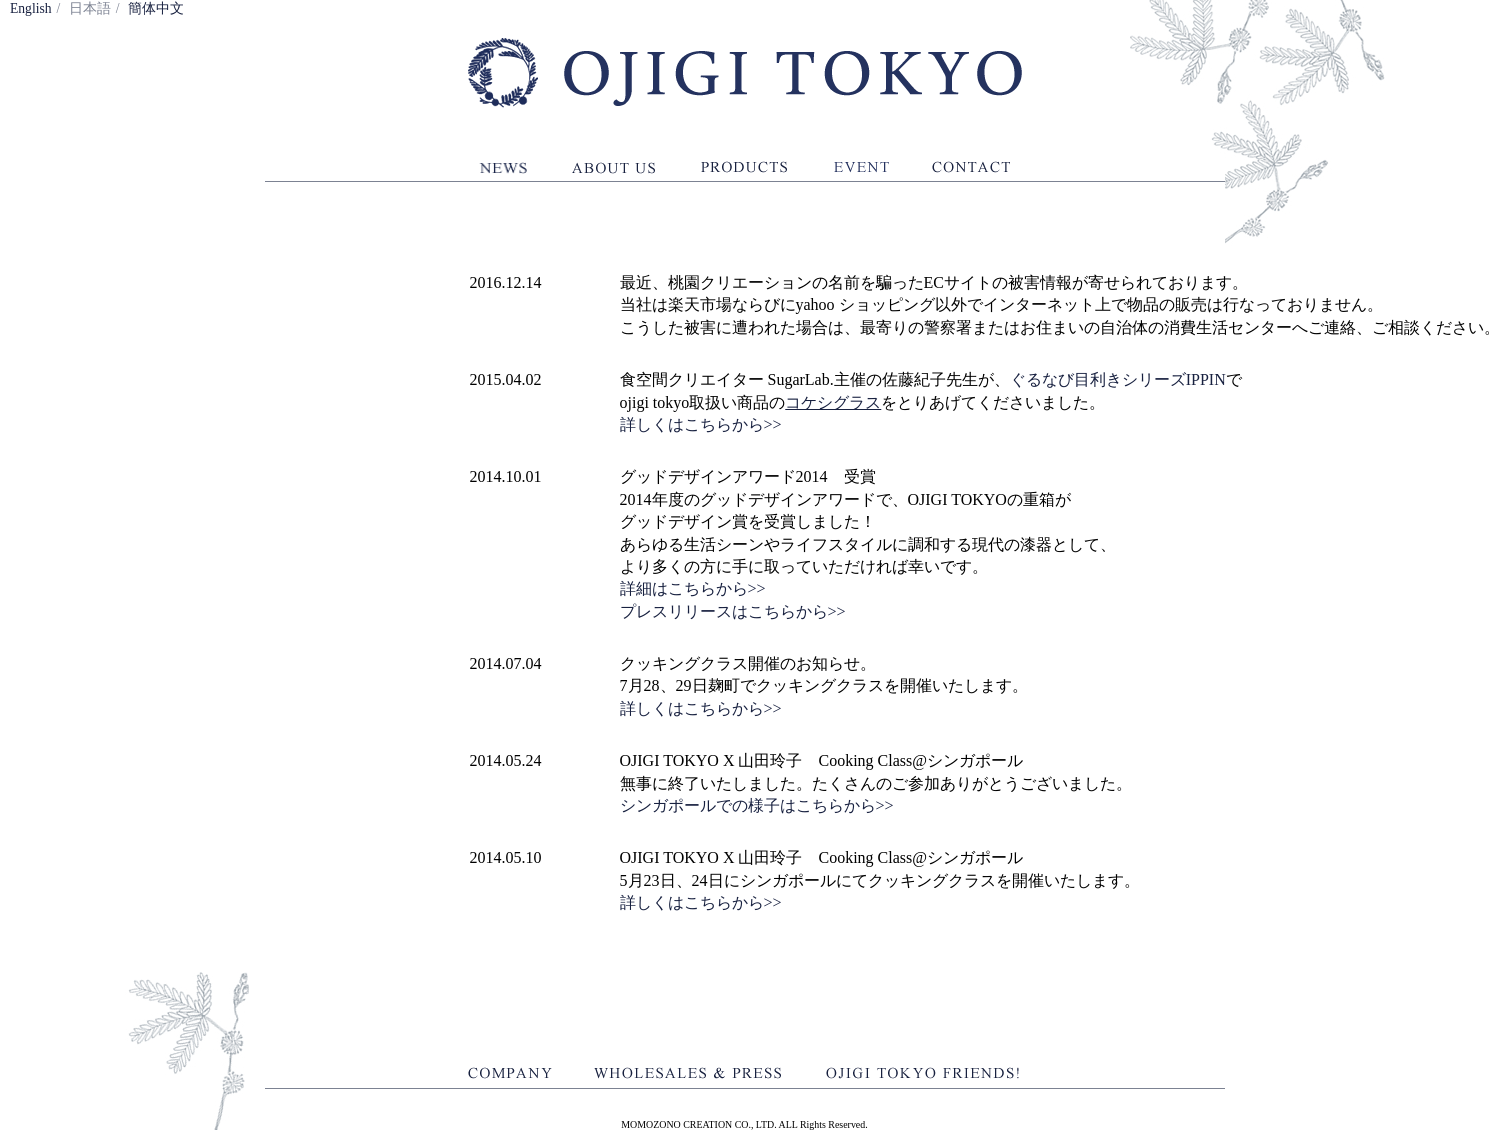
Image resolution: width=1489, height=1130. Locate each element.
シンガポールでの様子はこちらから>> (757, 805)
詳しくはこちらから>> (701, 424)
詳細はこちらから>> (693, 588)
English (31, 8)
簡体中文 (156, 8)
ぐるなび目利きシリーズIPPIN (1118, 379)
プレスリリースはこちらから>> (733, 611)
